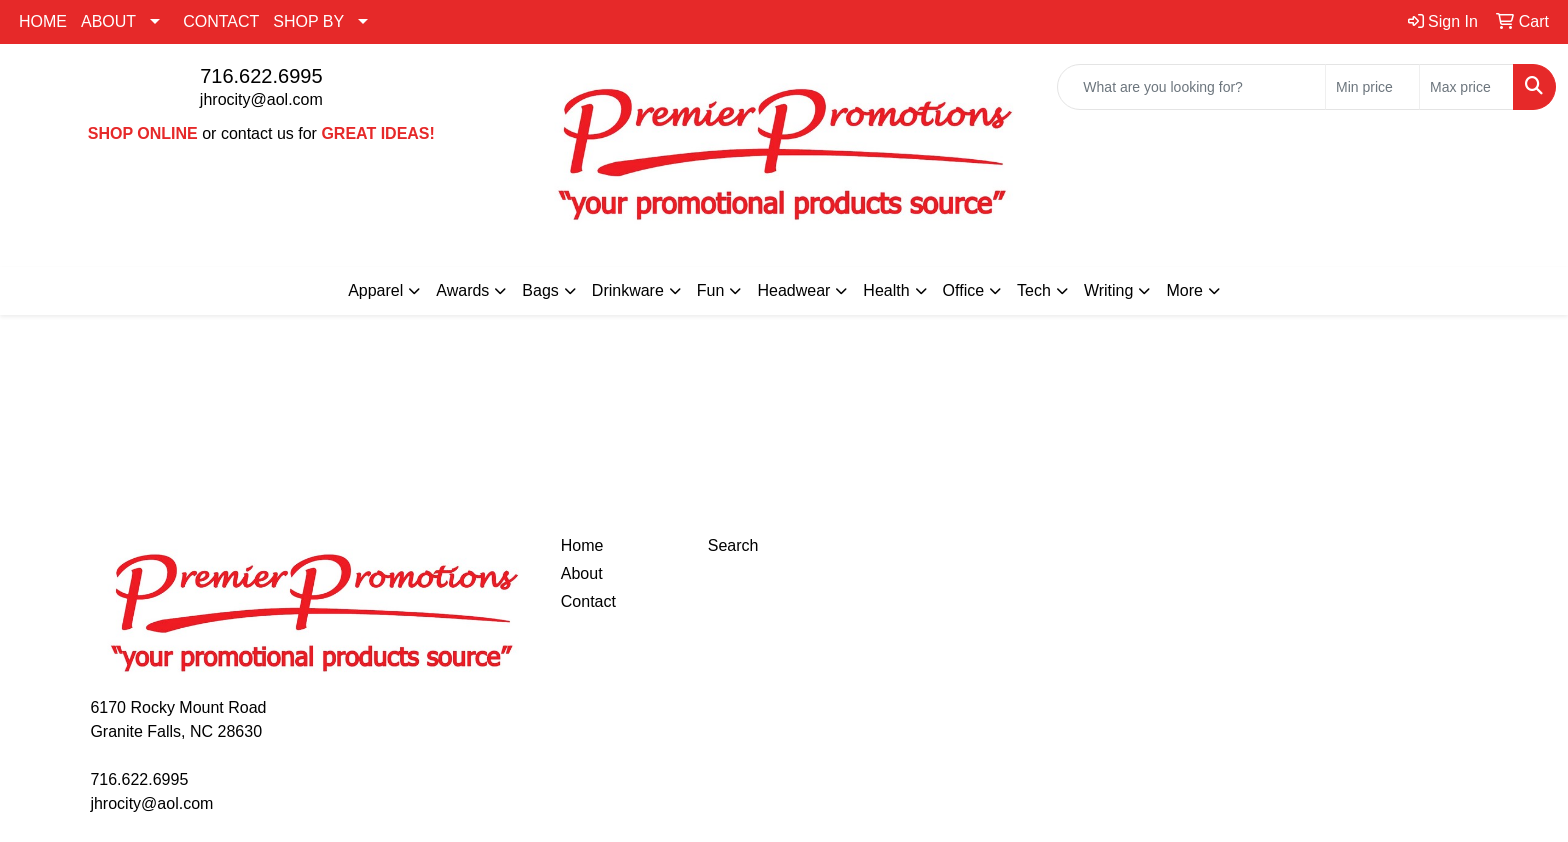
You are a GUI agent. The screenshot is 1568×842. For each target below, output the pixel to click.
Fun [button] (711, 290)
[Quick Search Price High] (1466, 87)
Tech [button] (1034, 290)
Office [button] (964, 290)
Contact (588, 601)
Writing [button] (1109, 290)
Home (582, 545)
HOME (43, 21)
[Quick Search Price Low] (1372, 87)
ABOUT (108, 21)
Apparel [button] (375, 290)
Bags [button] (540, 290)
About (582, 573)
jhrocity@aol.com (261, 99)
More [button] (1184, 290)
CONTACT (221, 21)
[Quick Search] (1191, 87)
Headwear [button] (793, 290)
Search (733, 545)
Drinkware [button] (628, 290)
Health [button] (886, 290)
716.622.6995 (261, 76)
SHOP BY (308, 21)
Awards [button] (462, 290)
